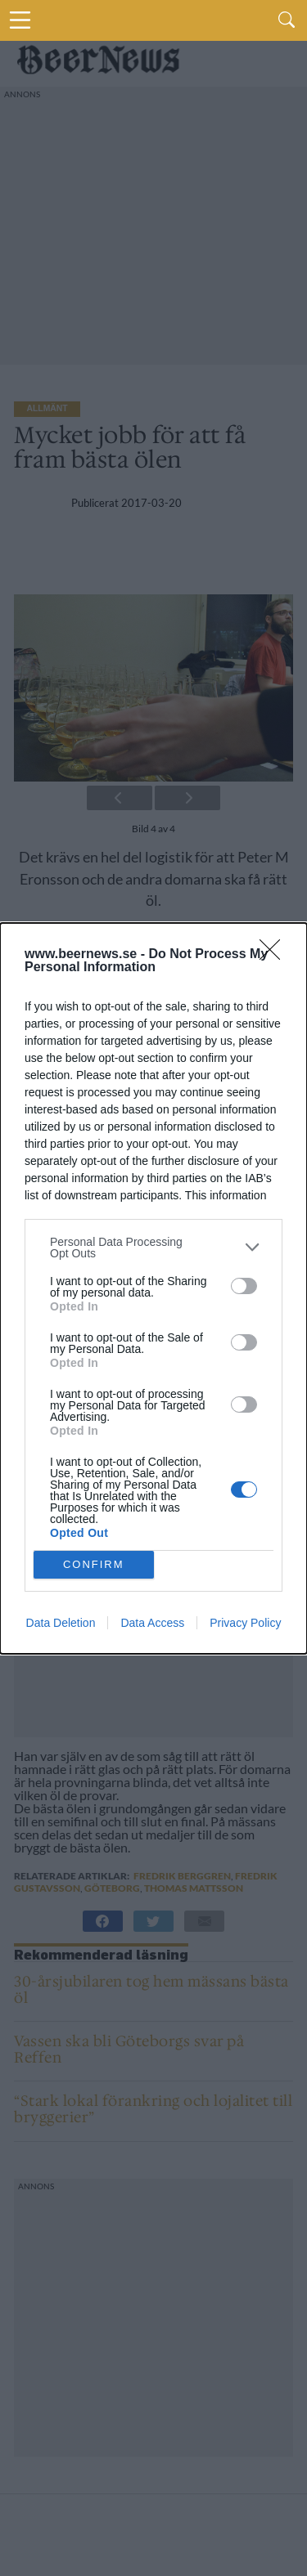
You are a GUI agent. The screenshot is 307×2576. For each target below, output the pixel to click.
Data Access (152, 1622)
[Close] (275, 954)
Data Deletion (61, 1622)
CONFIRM (93, 1564)
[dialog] (153, 1288)
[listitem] (153, 1247)
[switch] (244, 1286)
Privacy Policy (245, 1622)
